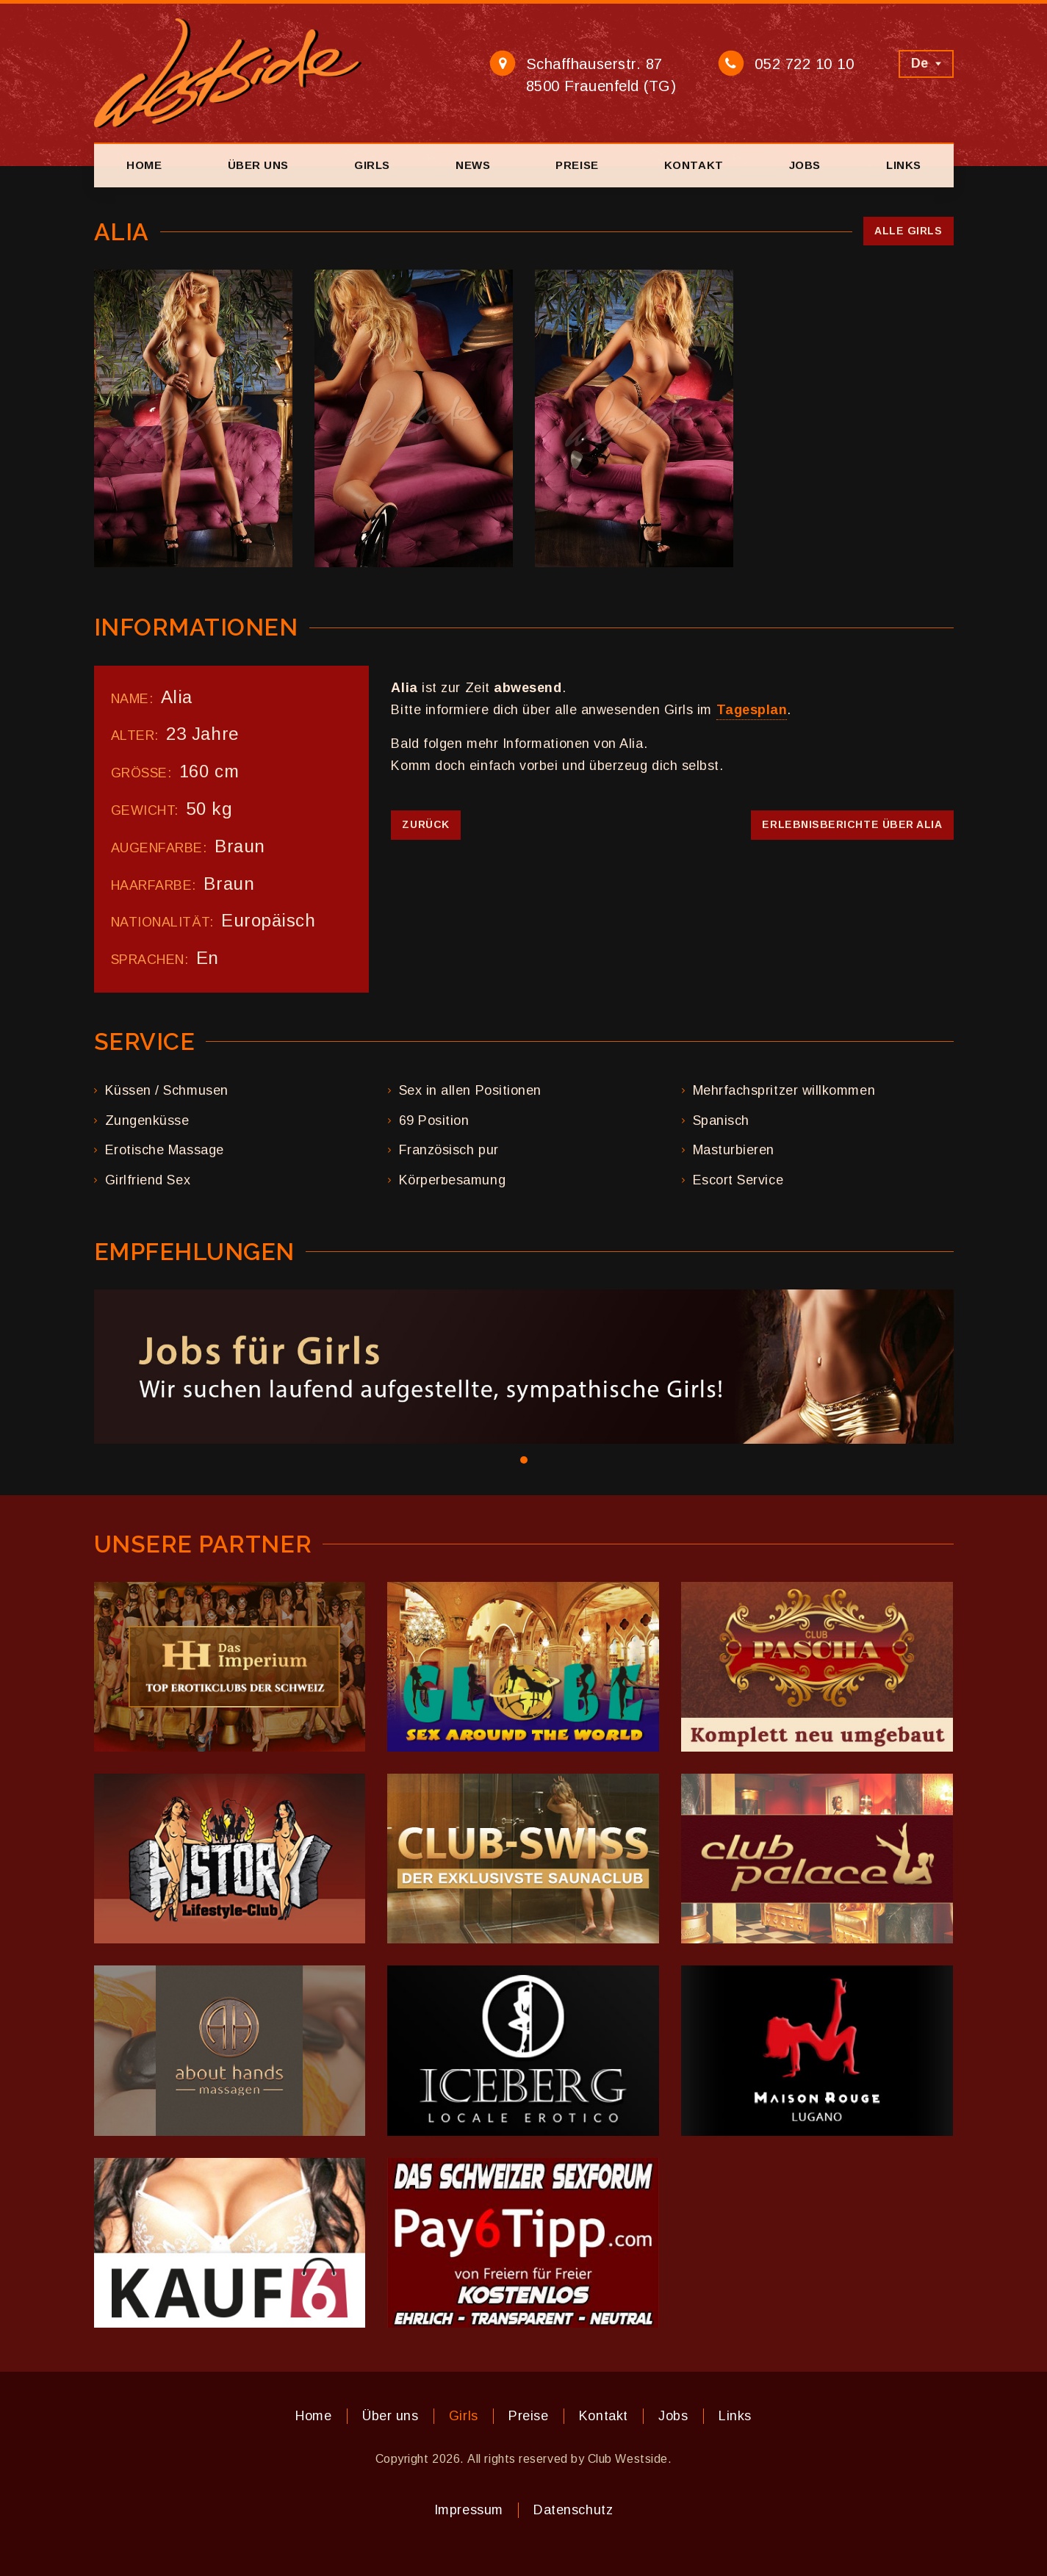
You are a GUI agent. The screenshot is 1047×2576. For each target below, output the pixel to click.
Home (144, 165)
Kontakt (694, 165)
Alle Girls (908, 231)
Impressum (468, 2510)
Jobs (805, 165)
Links (903, 165)
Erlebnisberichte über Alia (852, 824)
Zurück (425, 824)
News (473, 165)
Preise (576, 165)
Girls (372, 165)
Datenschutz (573, 2510)
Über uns (258, 165)
